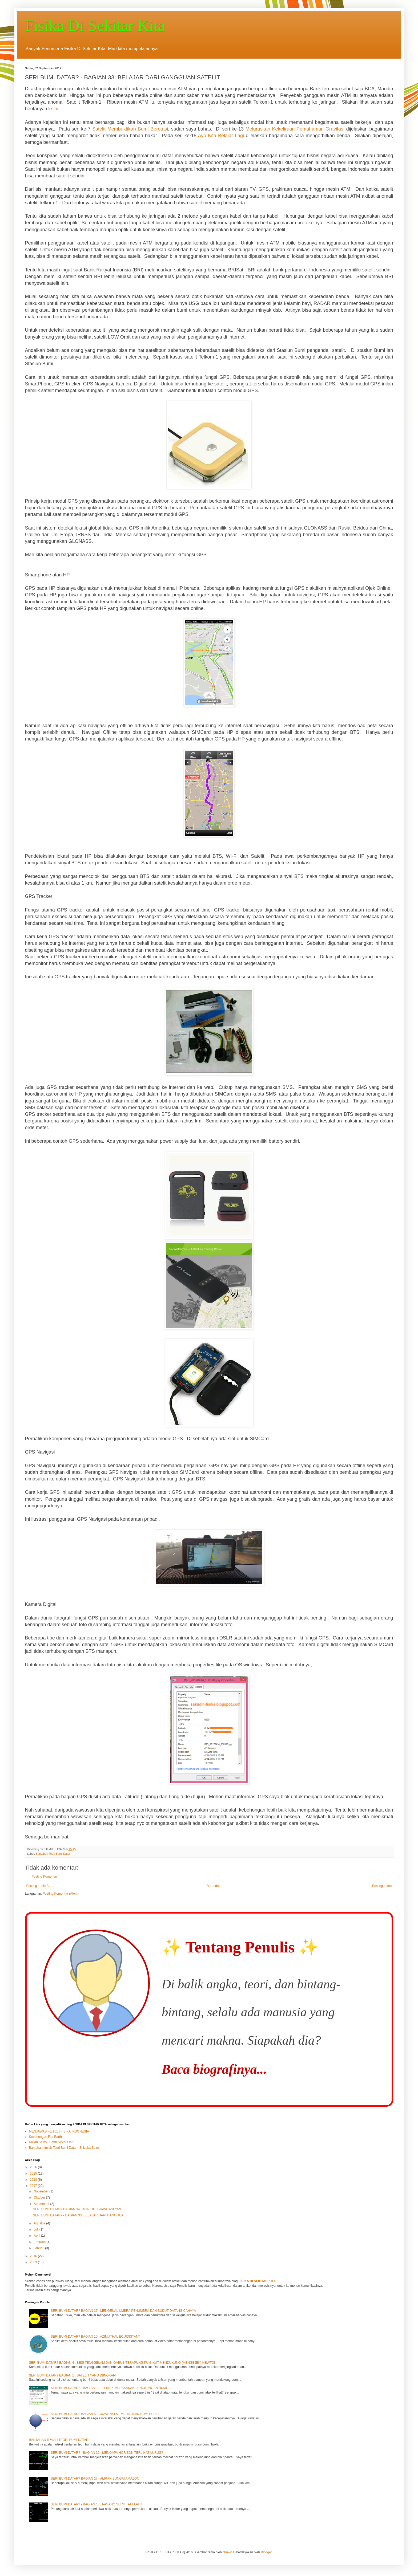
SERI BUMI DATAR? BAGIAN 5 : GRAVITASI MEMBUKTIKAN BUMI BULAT (105, 2414)
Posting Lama (382, 1886)
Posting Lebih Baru (39, 1886)
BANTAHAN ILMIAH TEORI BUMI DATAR (59, 2440)
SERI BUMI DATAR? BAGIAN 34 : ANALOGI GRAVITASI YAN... (78, 2209)
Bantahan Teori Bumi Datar (53, 1853)
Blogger (266, 2552)
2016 (34, 2256)
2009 (34, 2262)
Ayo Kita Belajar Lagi (221, 135)
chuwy (227, 2552)
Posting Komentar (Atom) (61, 1893)
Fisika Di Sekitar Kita (95, 25)
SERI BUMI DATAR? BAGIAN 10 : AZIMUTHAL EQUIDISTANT (95, 2336)
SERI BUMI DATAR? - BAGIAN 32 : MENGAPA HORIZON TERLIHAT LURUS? (107, 2453)
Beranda (213, 1886)
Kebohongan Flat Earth (45, 2137)
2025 (34, 2173)
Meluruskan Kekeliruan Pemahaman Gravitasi (295, 129)
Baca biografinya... (214, 2069)
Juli (36, 2229)
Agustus (40, 2223)
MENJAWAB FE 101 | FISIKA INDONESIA (59, 2131)
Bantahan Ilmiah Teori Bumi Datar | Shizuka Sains (64, 2148)
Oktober (40, 2197)
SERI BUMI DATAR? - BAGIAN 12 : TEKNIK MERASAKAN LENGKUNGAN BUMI (109, 2388)
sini (54, 108)
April (37, 2235)
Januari (39, 2248)
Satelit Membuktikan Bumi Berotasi (130, 129)
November (41, 2191)
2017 (34, 2186)
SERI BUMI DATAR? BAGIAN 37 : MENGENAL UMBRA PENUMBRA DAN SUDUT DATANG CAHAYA (123, 2311)
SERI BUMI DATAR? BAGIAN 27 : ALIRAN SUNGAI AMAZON (95, 2478)
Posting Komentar (44, 1876)
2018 (34, 2180)
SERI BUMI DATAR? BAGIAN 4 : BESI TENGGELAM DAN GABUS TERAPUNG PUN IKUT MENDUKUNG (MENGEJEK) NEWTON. (123, 2363)
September (42, 2204)
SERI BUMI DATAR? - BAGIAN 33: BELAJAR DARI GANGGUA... (79, 2215)
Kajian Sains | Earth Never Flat (51, 2142)
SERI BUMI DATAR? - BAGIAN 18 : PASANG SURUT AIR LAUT (96, 2504)
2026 (34, 2167)
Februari (40, 2242)
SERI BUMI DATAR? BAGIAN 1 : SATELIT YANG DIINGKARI (72, 2375)
